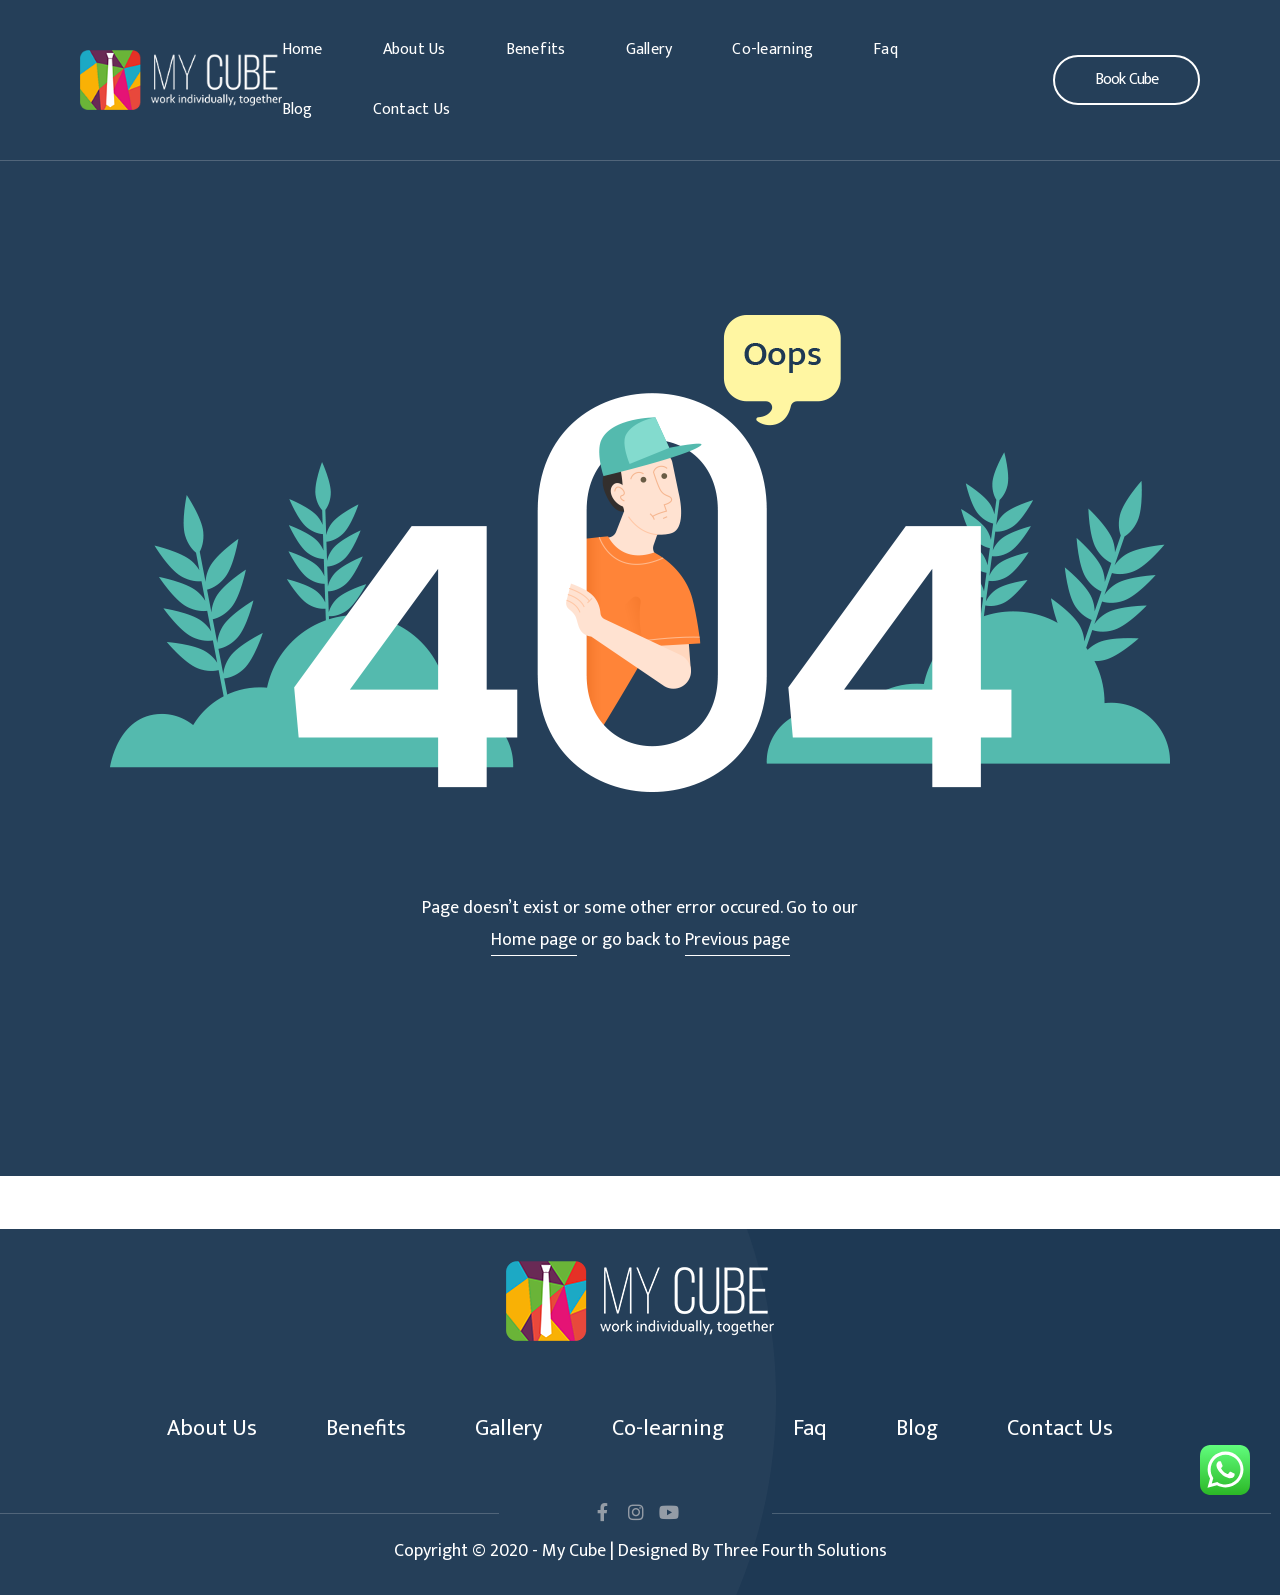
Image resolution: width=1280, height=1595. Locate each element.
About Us (414, 49)
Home (302, 49)
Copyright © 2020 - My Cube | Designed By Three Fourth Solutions (640, 1551)
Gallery (649, 49)
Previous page (737, 940)
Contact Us (412, 109)
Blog (297, 109)
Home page (534, 940)
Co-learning (772, 49)
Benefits (536, 49)
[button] (1126, 80)
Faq (885, 49)
